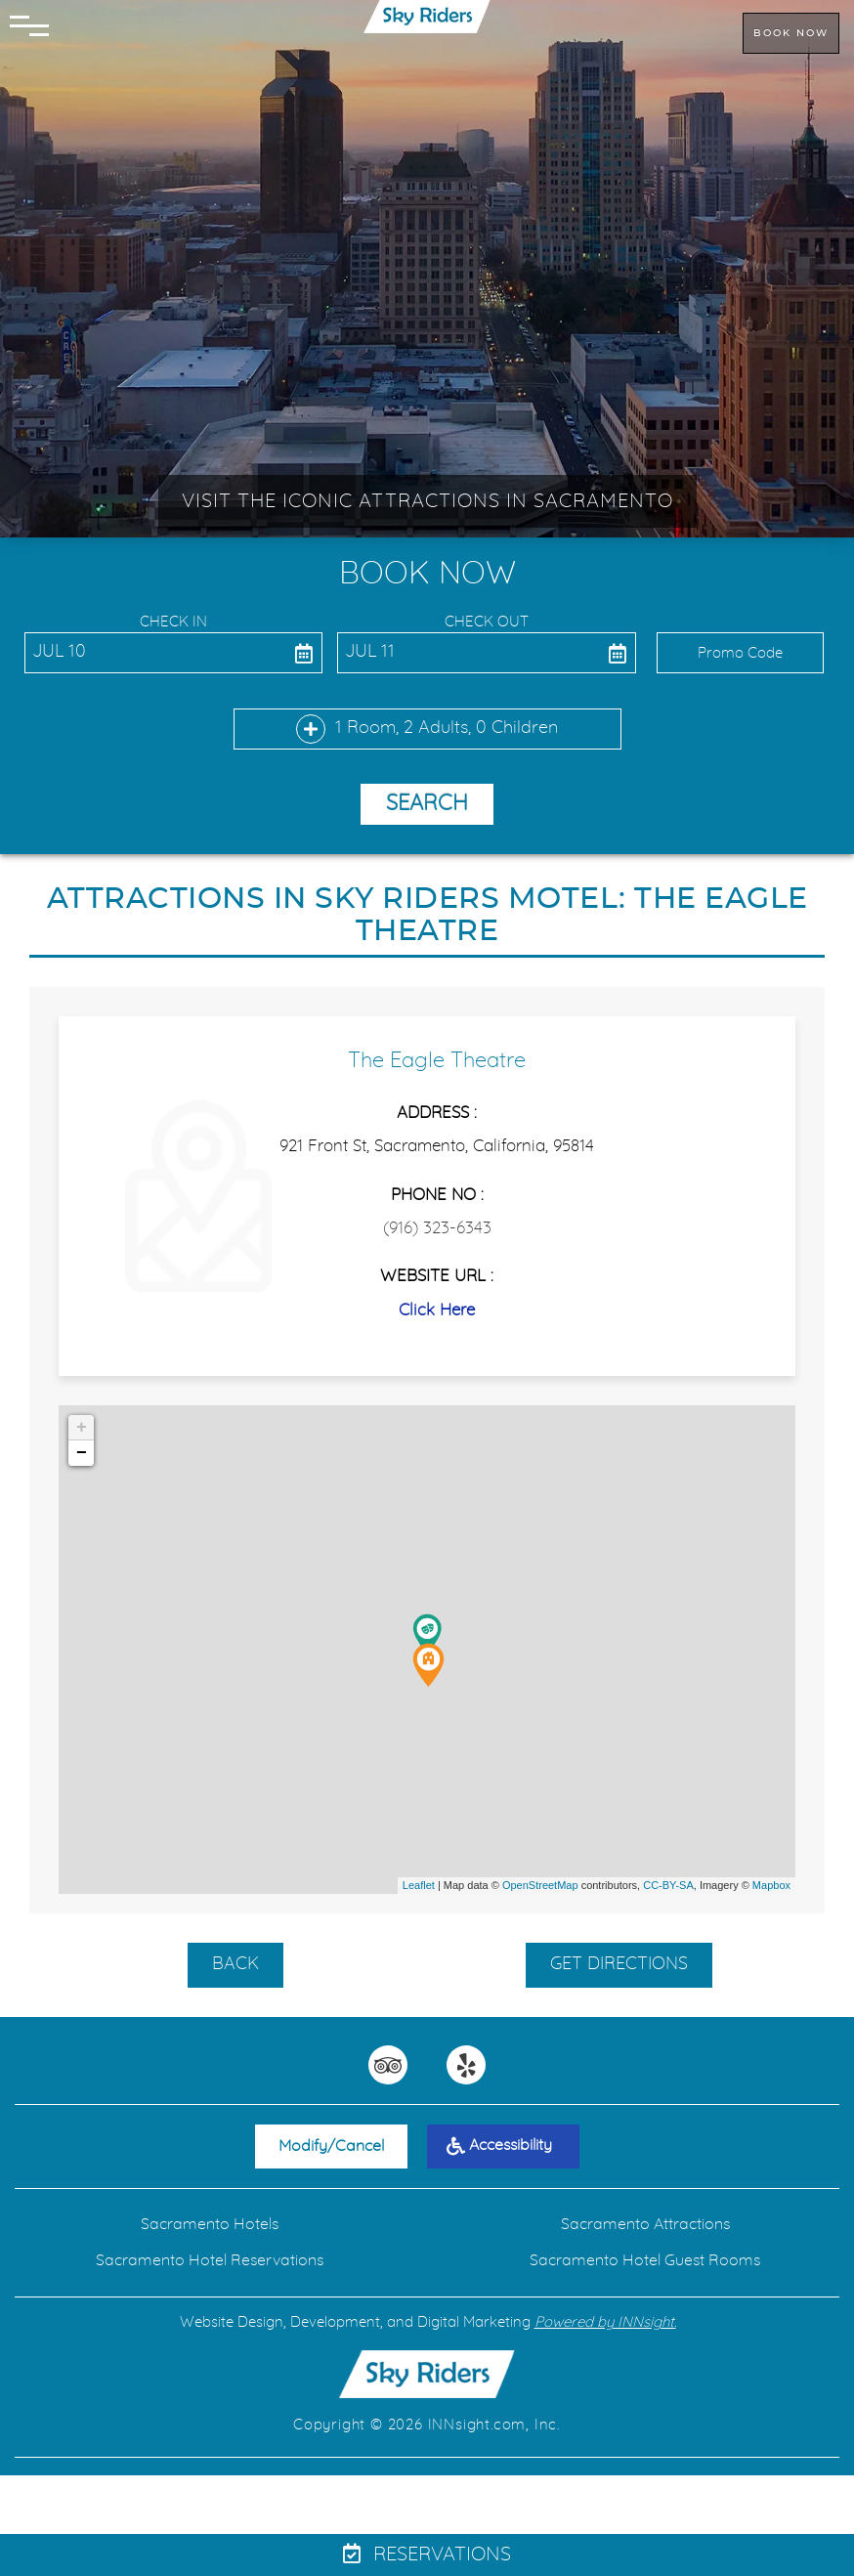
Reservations (427, 2554)
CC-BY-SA (668, 1885)
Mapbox (771, 1885)
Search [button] (427, 803)
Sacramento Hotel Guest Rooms (645, 2260)
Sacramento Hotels (209, 2224)
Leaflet (419, 1885)
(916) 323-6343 (437, 1228)
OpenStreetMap (540, 1885)
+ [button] (81, 1427)
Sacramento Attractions (645, 2224)
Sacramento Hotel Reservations (209, 2260)
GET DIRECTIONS (619, 1964)
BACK (235, 1964)
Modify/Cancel (331, 2146)
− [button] (81, 1453)
